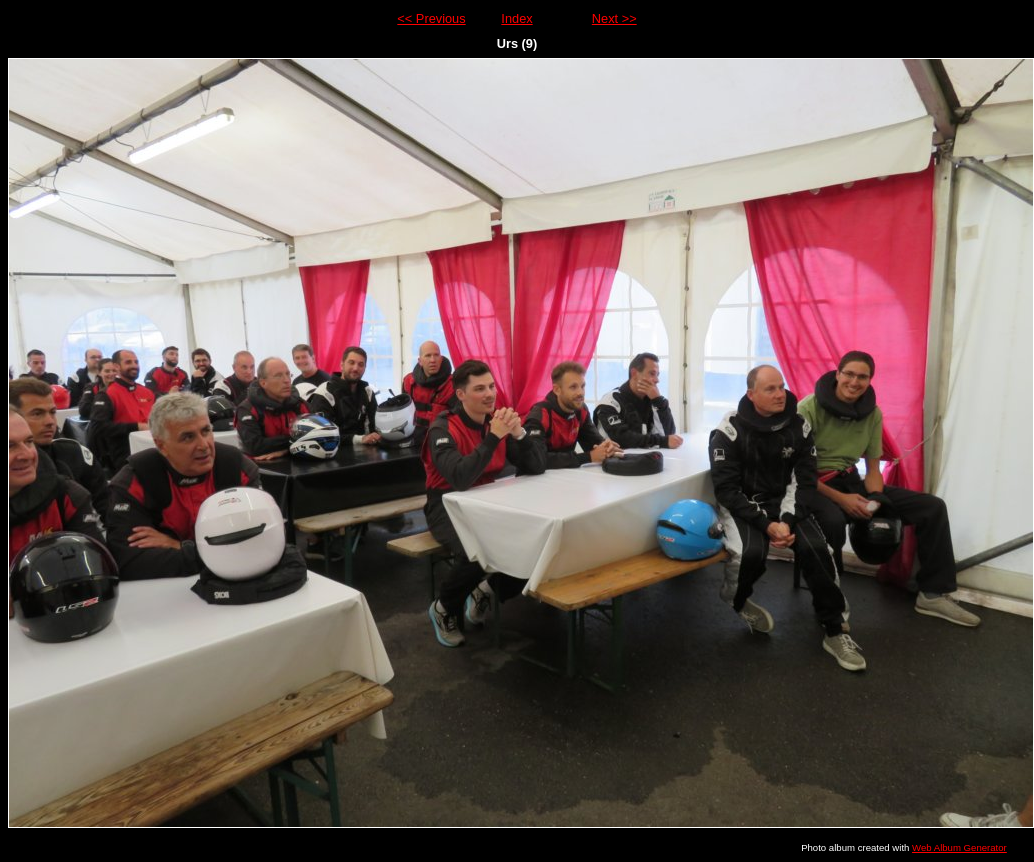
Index (516, 18)
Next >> (614, 18)
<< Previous (431, 18)
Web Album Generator (959, 847)
